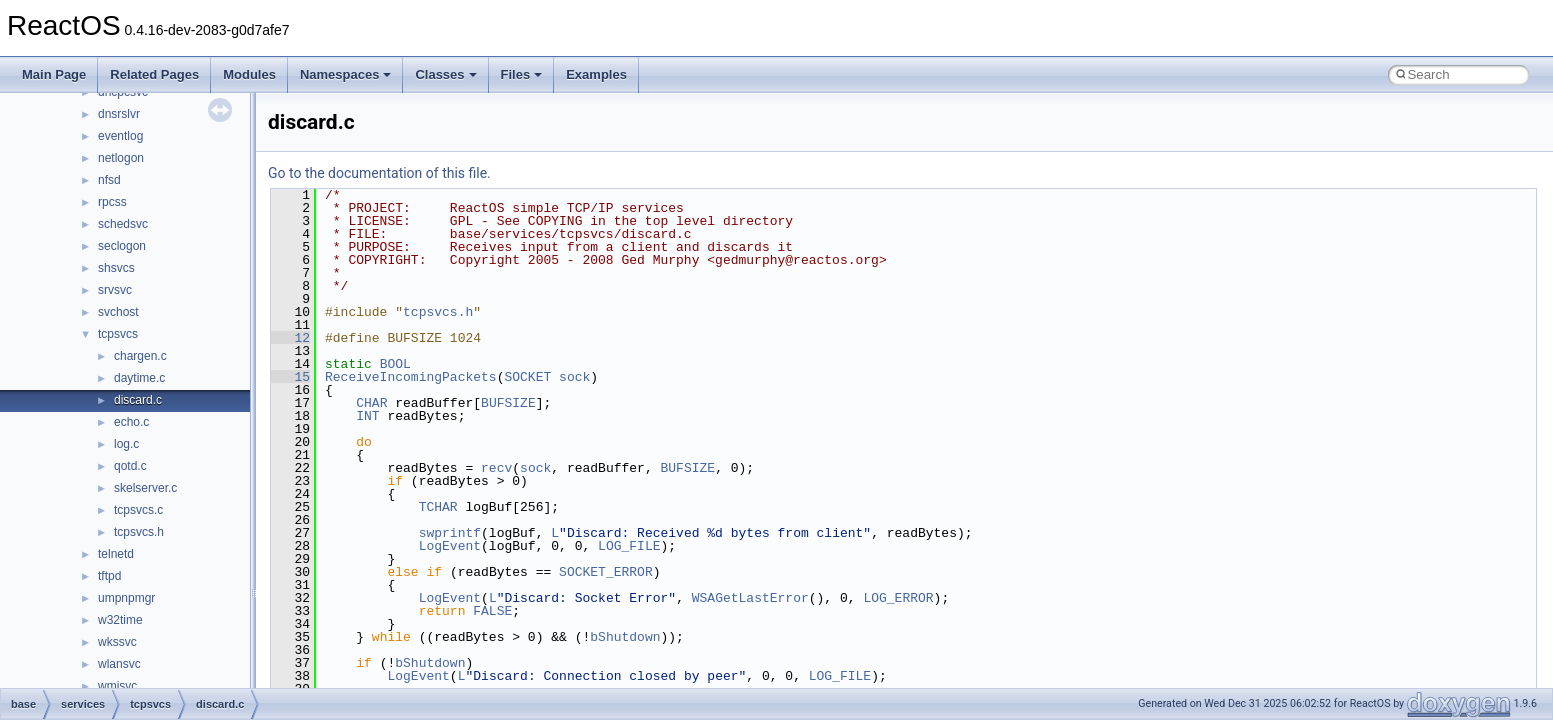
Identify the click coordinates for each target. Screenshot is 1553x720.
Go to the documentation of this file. (379, 173)
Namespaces (346, 74)
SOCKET (527, 377)
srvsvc (115, 290)
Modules (249, 74)
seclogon (122, 246)
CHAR (371, 403)
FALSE (492, 611)
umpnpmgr (126, 598)
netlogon (121, 158)
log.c (126, 444)
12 (290, 338)
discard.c (138, 400)
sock (574, 377)
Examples (596, 74)
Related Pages (154, 74)
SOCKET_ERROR (606, 572)
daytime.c (139, 378)
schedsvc (123, 224)
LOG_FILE (629, 546)
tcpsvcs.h (139, 532)
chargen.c (140, 356)
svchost (118, 312)
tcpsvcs (118, 334)
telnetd (116, 554)
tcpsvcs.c (138, 510)
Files (522, 74)
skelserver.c (145, 488)
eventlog (120, 136)
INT (367, 416)
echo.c (131, 422)
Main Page (54, 74)
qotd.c (130, 466)
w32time (120, 620)
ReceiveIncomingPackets (411, 377)
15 (290, 377)
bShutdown (625, 637)
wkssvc (117, 642)
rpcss (112, 202)
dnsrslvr (119, 114)
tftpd (109, 576)
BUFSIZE (508, 403)
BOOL (395, 364)
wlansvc (119, 664)
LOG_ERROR (898, 598)
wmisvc (117, 686)
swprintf (450, 533)
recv (496, 468)
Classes (445, 74)
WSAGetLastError (750, 598)
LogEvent (450, 546)
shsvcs (116, 268)
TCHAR (438, 507)
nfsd (109, 180)
